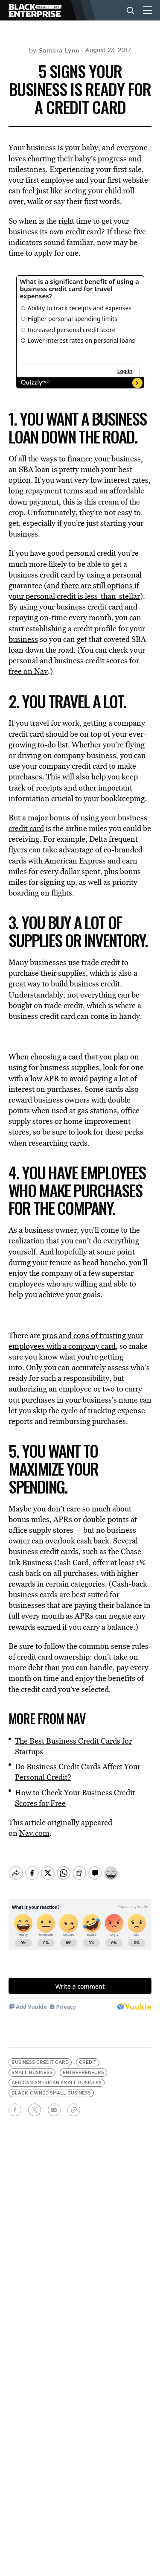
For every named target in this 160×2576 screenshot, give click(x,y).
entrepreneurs (83, 2065)
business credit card (40, 2055)
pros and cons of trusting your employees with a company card (76, 1340)
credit (87, 2055)
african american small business (57, 2075)
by (54, 50)
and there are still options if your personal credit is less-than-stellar (74, 590)
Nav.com (34, 1833)
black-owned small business (51, 2086)
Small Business (32, 2065)
